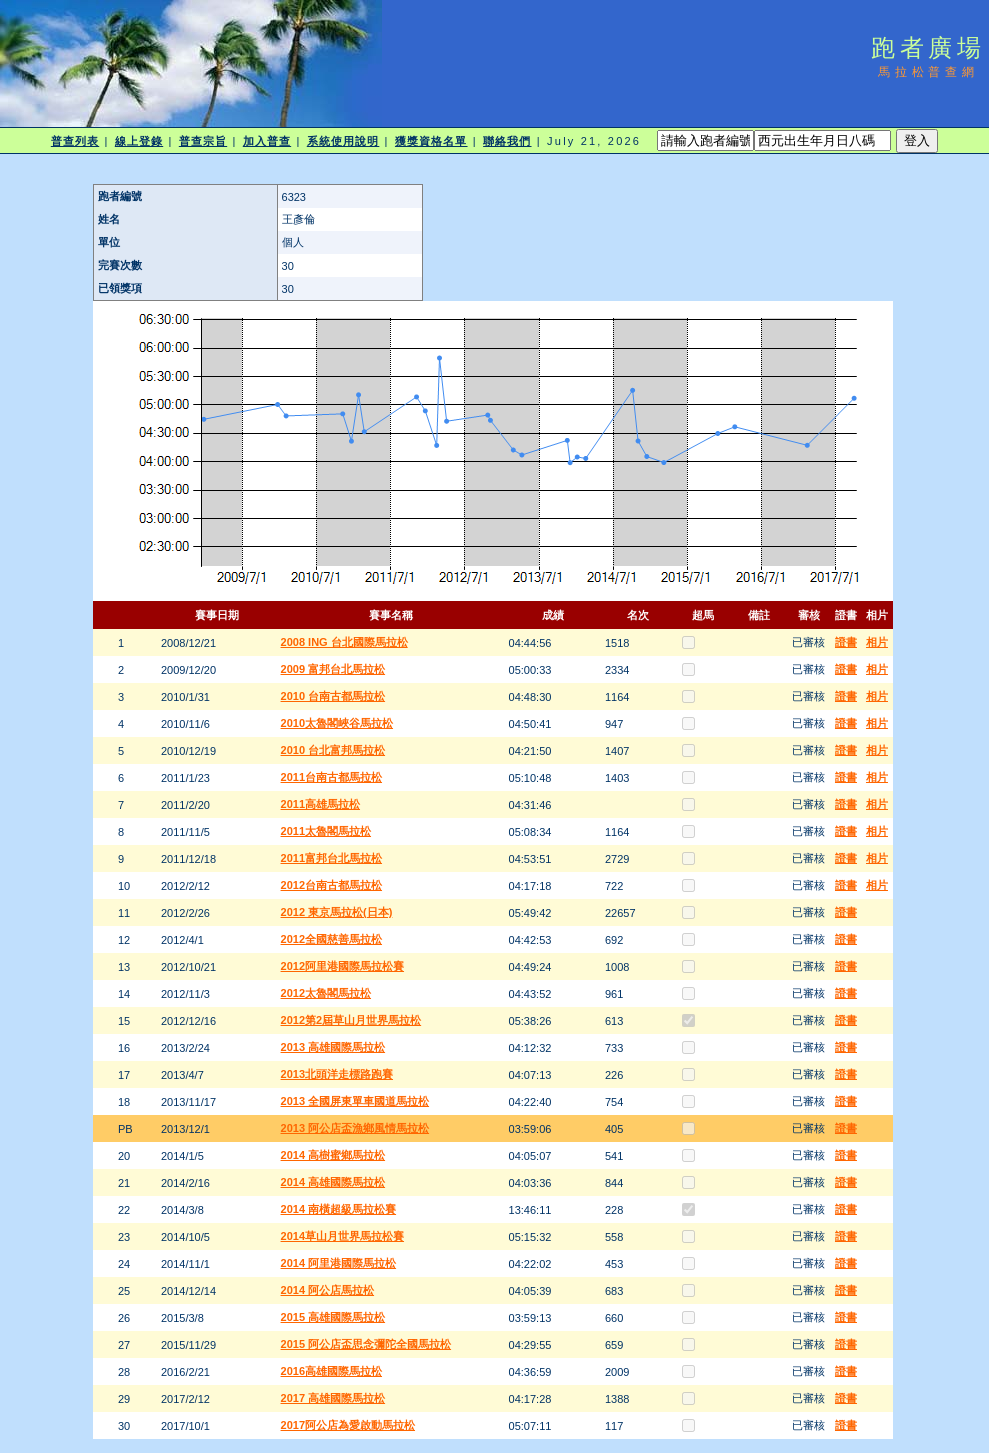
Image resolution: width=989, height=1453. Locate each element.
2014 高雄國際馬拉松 (333, 1182)
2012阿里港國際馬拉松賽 (342, 966)
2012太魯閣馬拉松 (326, 993)
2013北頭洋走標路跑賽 (337, 1074)
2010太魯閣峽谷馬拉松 (337, 723)
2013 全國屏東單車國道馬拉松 (355, 1101)
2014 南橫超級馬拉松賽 (339, 1209)
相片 (877, 642)
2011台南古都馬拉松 (331, 777)
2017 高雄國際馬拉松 (333, 1398)
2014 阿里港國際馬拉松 (339, 1263)
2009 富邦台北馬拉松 (333, 669)
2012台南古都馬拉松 (331, 885)
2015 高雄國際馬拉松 (333, 1317)
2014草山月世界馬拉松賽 (342, 1236)
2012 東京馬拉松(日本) (337, 912)
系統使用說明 (343, 141)
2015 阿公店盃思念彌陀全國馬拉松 (366, 1344)
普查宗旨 (203, 141)
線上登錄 (139, 141)
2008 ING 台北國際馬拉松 (344, 642)
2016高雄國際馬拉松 (331, 1371)
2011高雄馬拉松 (320, 804)
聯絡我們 (507, 141)
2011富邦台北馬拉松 (331, 858)
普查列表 (75, 141)
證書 (846, 642)
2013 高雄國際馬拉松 (333, 1047)
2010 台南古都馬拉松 (333, 696)
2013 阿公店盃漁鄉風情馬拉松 (355, 1128)
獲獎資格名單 (431, 141)
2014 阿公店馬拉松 (328, 1290)
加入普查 (267, 141)
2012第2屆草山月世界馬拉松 (351, 1020)
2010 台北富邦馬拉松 (333, 750)
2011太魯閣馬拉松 (326, 831)
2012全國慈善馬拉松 (331, 939)
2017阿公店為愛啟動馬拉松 (348, 1425)
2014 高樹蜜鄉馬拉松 (333, 1155)
